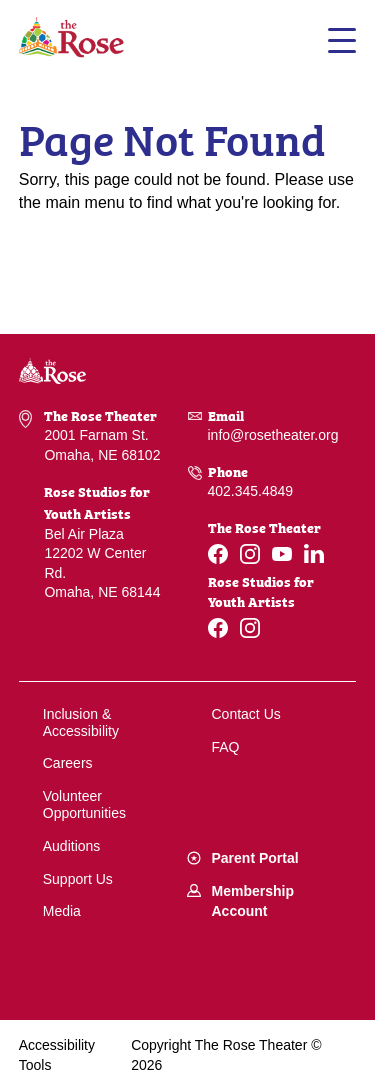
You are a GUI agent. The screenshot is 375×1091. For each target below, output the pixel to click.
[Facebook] (218, 554)
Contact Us (246, 714)
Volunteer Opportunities (84, 804)
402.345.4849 (251, 491)
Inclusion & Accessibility (81, 722)
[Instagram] (250, 554)
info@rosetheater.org (273, 435)
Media (62, 911)
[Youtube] (282, 554)
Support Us (78, 879)
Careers (68, 763)
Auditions (72, 846)
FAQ (226, 747)
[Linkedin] (314, 553)
